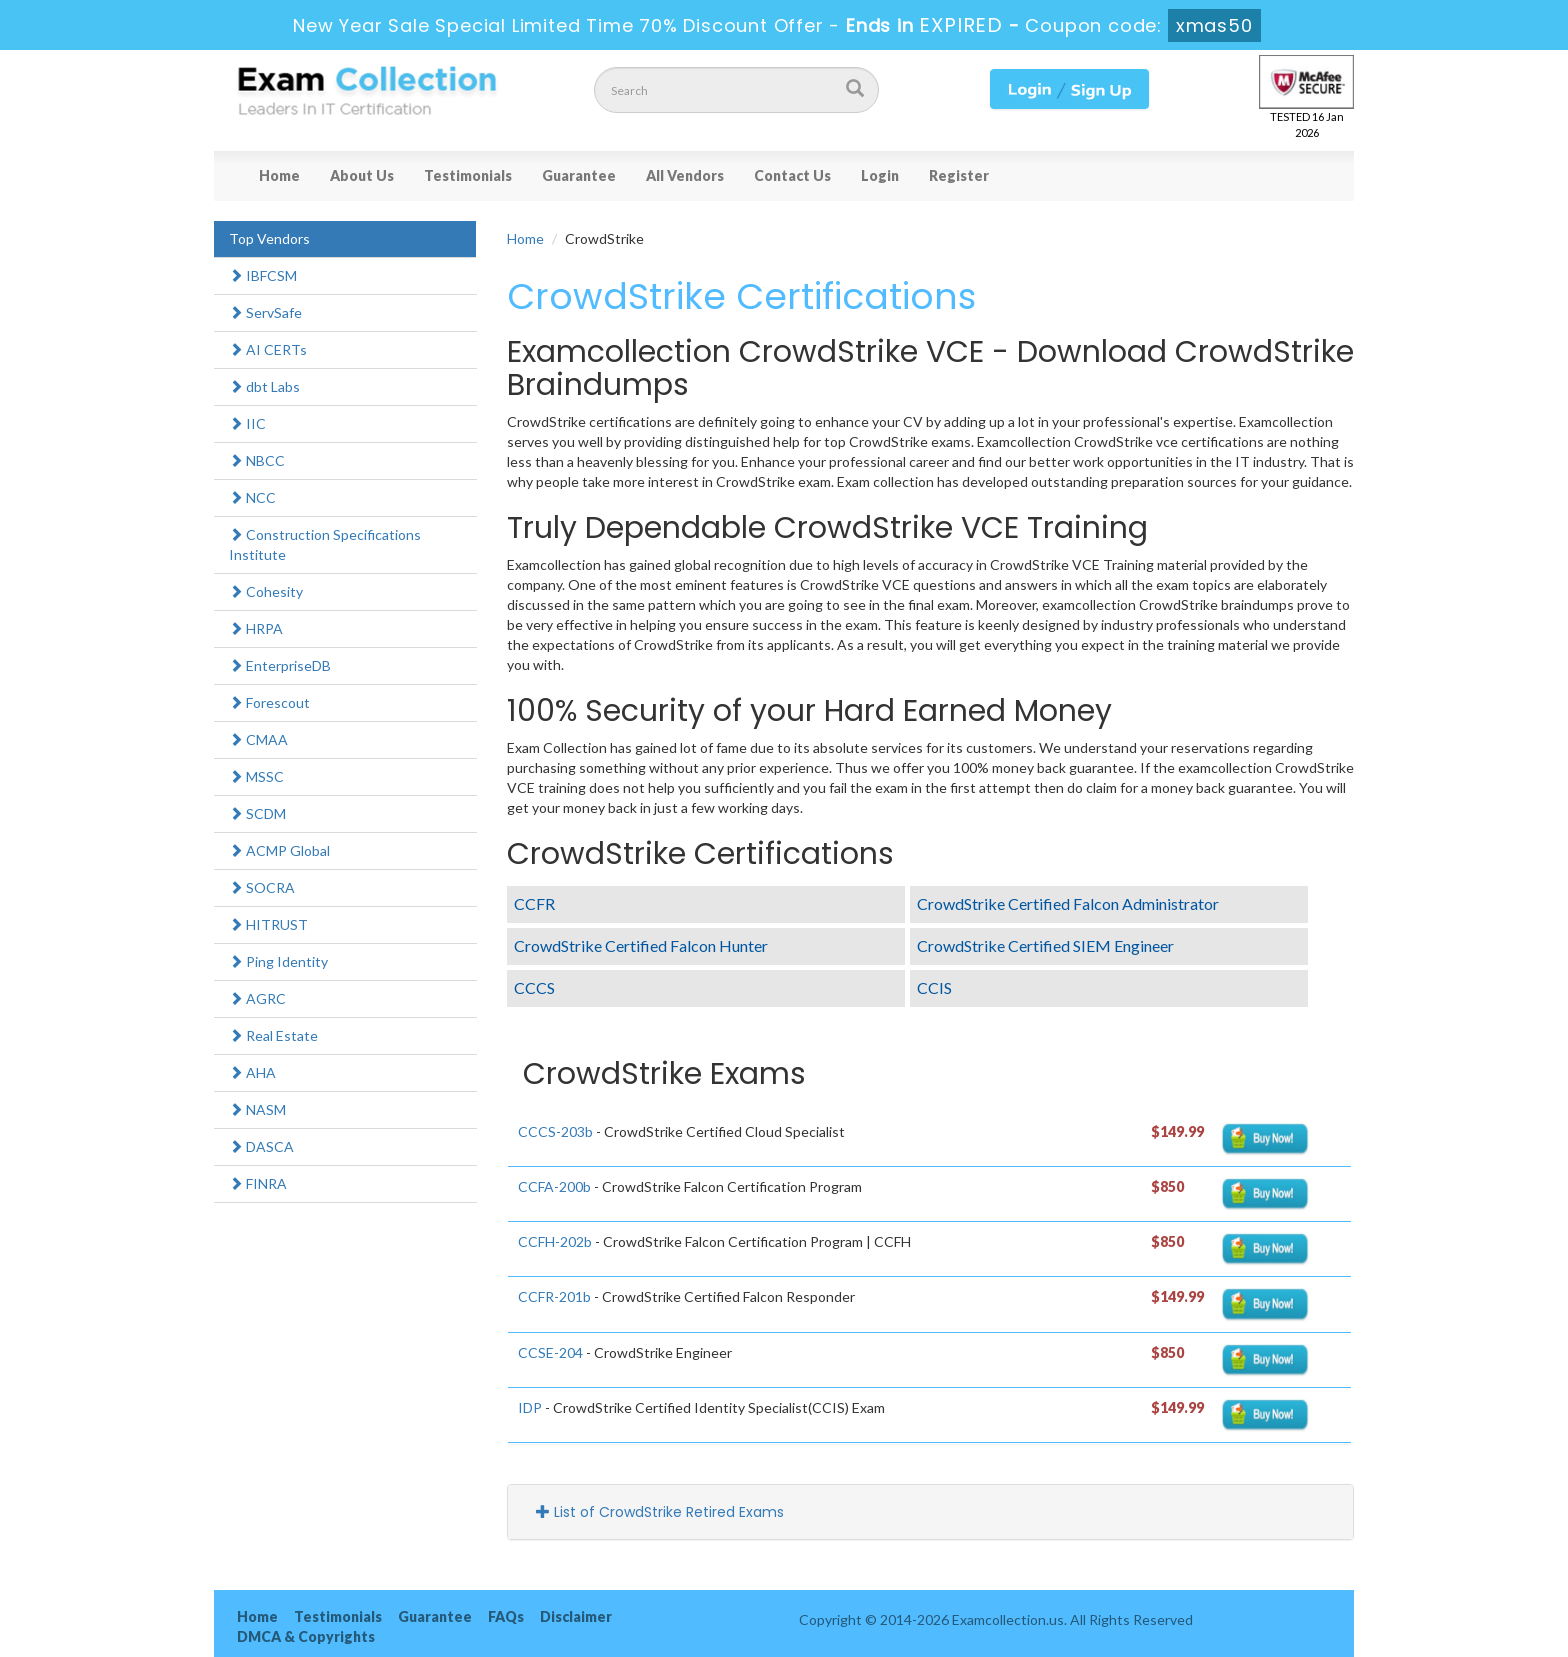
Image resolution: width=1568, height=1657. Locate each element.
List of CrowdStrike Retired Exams (660, 1512)
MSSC (256, 776)
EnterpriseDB (280, 665)
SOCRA (262, 887)
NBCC (257, 460)
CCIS (934, 987)
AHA (252, 1072)
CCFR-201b (554, 1296)
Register (959, 175)
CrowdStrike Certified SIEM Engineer (1045, 945)
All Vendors (685, 175)
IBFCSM (263, 275)
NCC (252, 497)
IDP (530, 1407)
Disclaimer (576, 1616)
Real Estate (273, 1035)
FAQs (506, 1616)
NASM (257, 1109)
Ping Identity (278, 961)
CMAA (258, 739)
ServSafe (265, 312)
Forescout (269, 702)
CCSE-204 (550, 1352)
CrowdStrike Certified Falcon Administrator (1068, 903)
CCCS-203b (555, 1131)
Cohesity (266, 591)
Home (279, 175)
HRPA (256, 628)
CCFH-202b (555, 1241)
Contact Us (792, 175)
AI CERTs (268, 349)
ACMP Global (279, 850)
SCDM (257, 813)
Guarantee (579, 175)
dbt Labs (264, 386)
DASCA (261, 1146)
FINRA (258, 1183)
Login (880, 175)
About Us (362, 175)
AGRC (257, 998)
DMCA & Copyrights (306, 1636)
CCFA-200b (554, 1186)
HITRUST (268, 924)
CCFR (534, 903)
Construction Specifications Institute (325, 544)
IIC (247, 423)
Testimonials (468, 175)
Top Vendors (269, 238)
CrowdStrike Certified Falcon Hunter (641, 945)
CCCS (534, 987)
